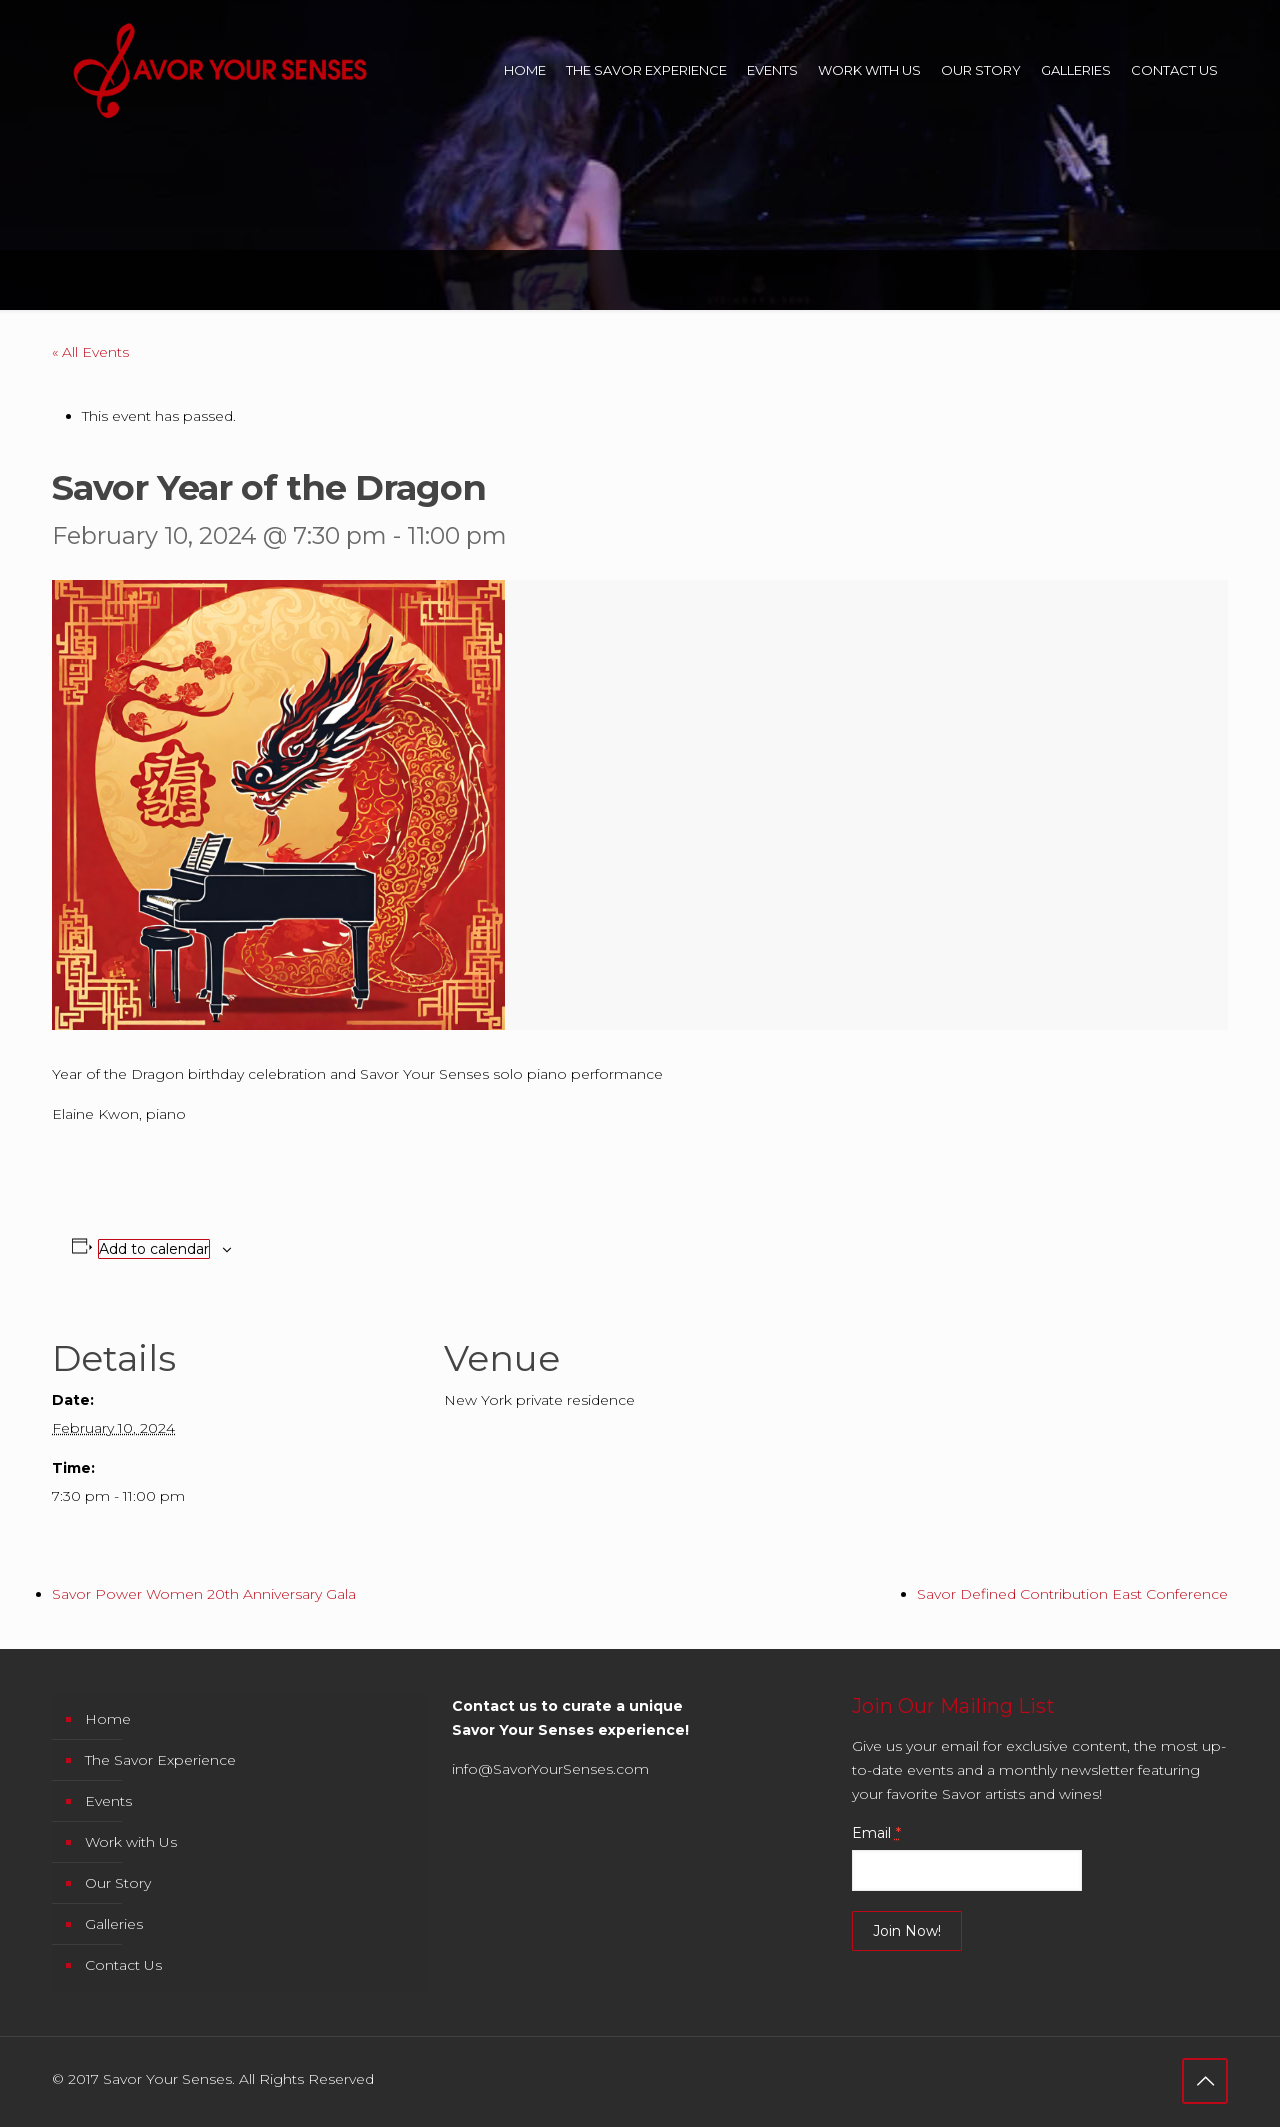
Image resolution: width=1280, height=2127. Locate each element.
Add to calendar (154, 1249)
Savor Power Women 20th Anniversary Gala (204, 1594)
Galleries (114, 1924)
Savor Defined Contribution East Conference (1072, 1594)
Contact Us (123, 1965)
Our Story (118, 1883)
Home (108, 1719)
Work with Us (131, 1842)
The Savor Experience (160, 1760)
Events (108, 1801)
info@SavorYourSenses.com (550, 1769)
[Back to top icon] (1205, 2081)
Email (876, 1833)
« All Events (90, 352)
